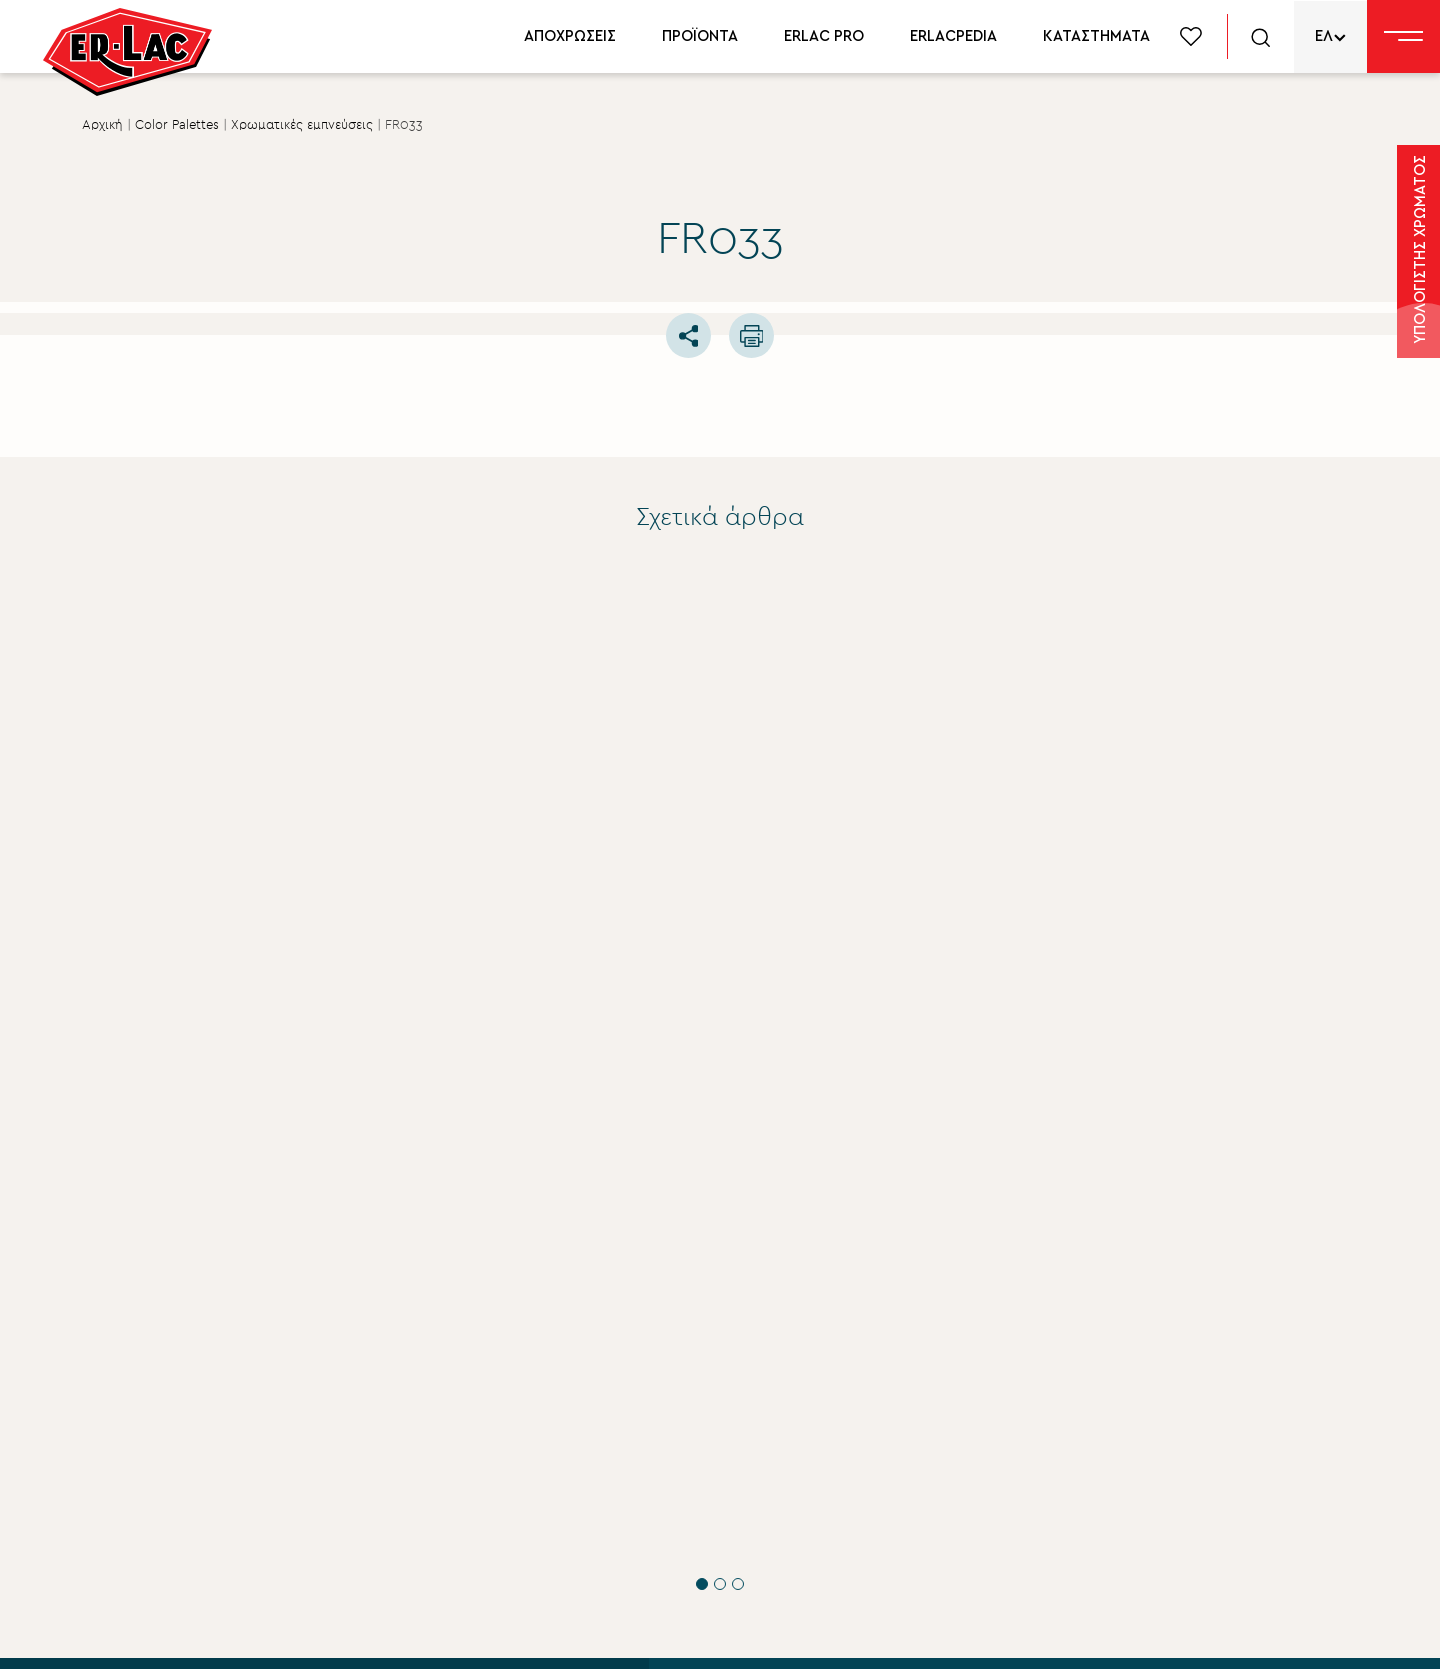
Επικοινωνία (758, 1525)
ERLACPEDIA (953, 36)
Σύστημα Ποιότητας (785, 1355)
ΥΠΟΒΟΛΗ (220, 1484)
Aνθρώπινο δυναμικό (792, 1457)
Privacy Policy (415, 1635)
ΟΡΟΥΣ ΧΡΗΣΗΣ (341, 1411)
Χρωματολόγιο (1171, 1387)
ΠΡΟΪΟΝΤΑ (700, 36)
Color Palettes (177, 125)
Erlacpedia (1153, 1421)
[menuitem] (1330, 36)
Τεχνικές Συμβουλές (224, 922)
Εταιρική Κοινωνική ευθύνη (812, 1423)
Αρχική (102, 125)
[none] (1330, 36)
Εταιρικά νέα (759, 1389)
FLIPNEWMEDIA (1293, 1635)
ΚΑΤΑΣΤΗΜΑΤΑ (1096, 36)
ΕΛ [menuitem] (1324, 36)
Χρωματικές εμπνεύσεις (302, 125)
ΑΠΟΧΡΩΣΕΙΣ (570, 36)
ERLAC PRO (824, 36)
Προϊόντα (1150, 1353)
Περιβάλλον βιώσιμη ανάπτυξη (827, 1491)
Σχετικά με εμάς (772, 1321)
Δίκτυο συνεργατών (1188, 1455)
